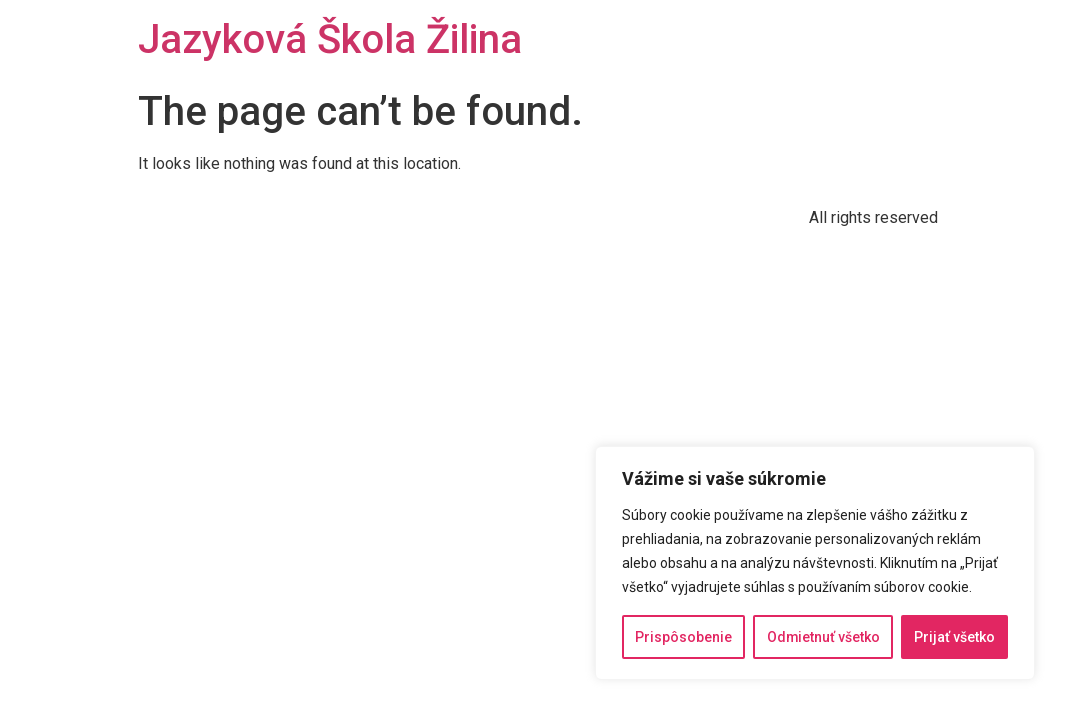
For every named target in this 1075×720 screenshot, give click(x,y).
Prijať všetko (954, 637)
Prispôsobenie (683, 637)
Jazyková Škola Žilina (330, 39)
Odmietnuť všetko (823, 637)
